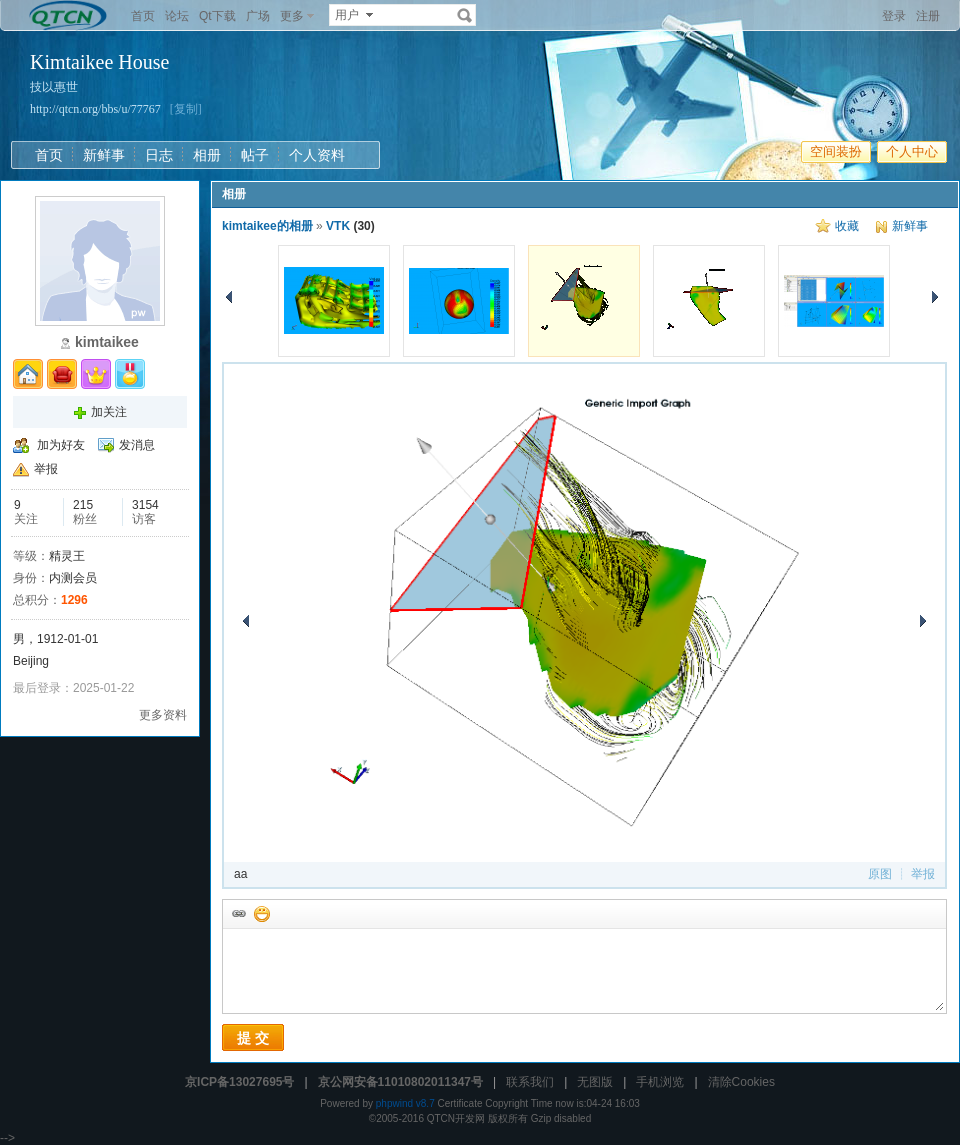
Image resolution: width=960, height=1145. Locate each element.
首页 (143, 16)
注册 (928, 16)
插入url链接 (238, 913)
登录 (894, 16)
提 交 (253, 1038)
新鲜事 (104, 155)
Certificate (459, 1103)
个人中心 (912, 151)
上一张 (229, 297)
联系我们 (530, 1082)
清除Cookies (741, 1082)
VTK (338, 226)
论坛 (177, 16)
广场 (258, 16)
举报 (46, 469)
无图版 (595, 1082)
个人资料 (317, 155)
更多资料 (163, 715)
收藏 (847, 226)
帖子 (255, 155)
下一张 (935, 297)
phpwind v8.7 (405, 1103)
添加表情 (261, 913)
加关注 (109, 412)
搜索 (465, 15)
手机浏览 (660, 1082)
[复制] (186, 109)
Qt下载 (217, 16)
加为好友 (61, 445)
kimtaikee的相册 (267, 226)
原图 (880, 874)
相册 (207, 155)
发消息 (137, 445)
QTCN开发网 (456, 1118)
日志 (159, 155)
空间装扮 (836, 151)
